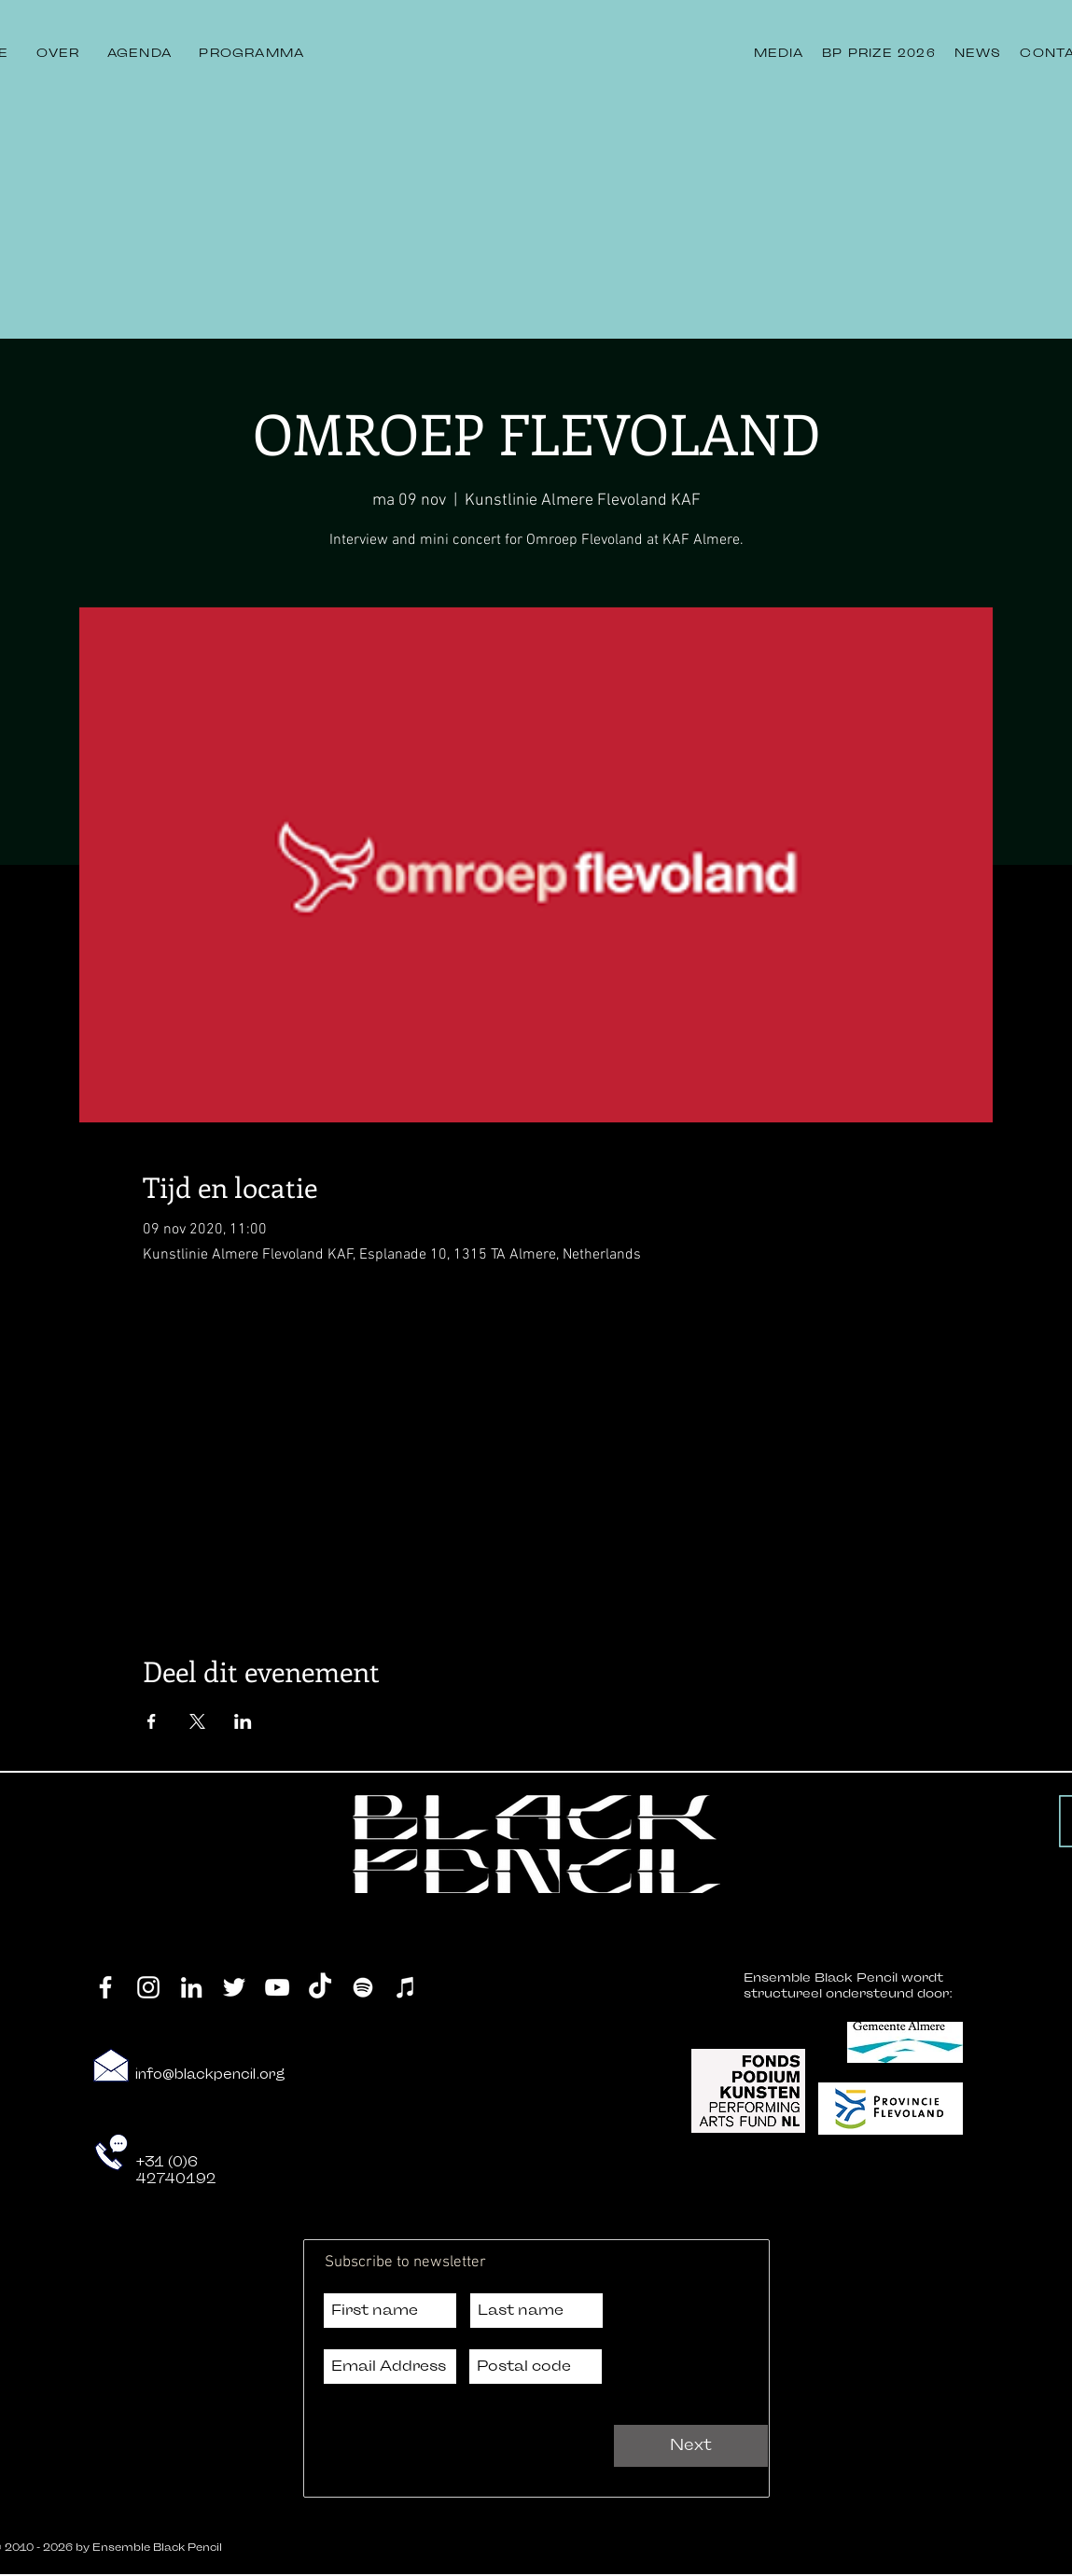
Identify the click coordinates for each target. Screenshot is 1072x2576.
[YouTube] (277, 1987)
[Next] (691, 2446)
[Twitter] (234, 1987)
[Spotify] (363, 1987)
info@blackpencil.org (210, 2074)
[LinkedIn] (191, 1987)
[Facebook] (105, 1987)
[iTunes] (406, 1987)
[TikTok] (320, 1987)
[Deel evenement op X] (197, 1721)
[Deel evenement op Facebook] (151, 1721)
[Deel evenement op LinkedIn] (243, 1721)
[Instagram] (148, 1987)
